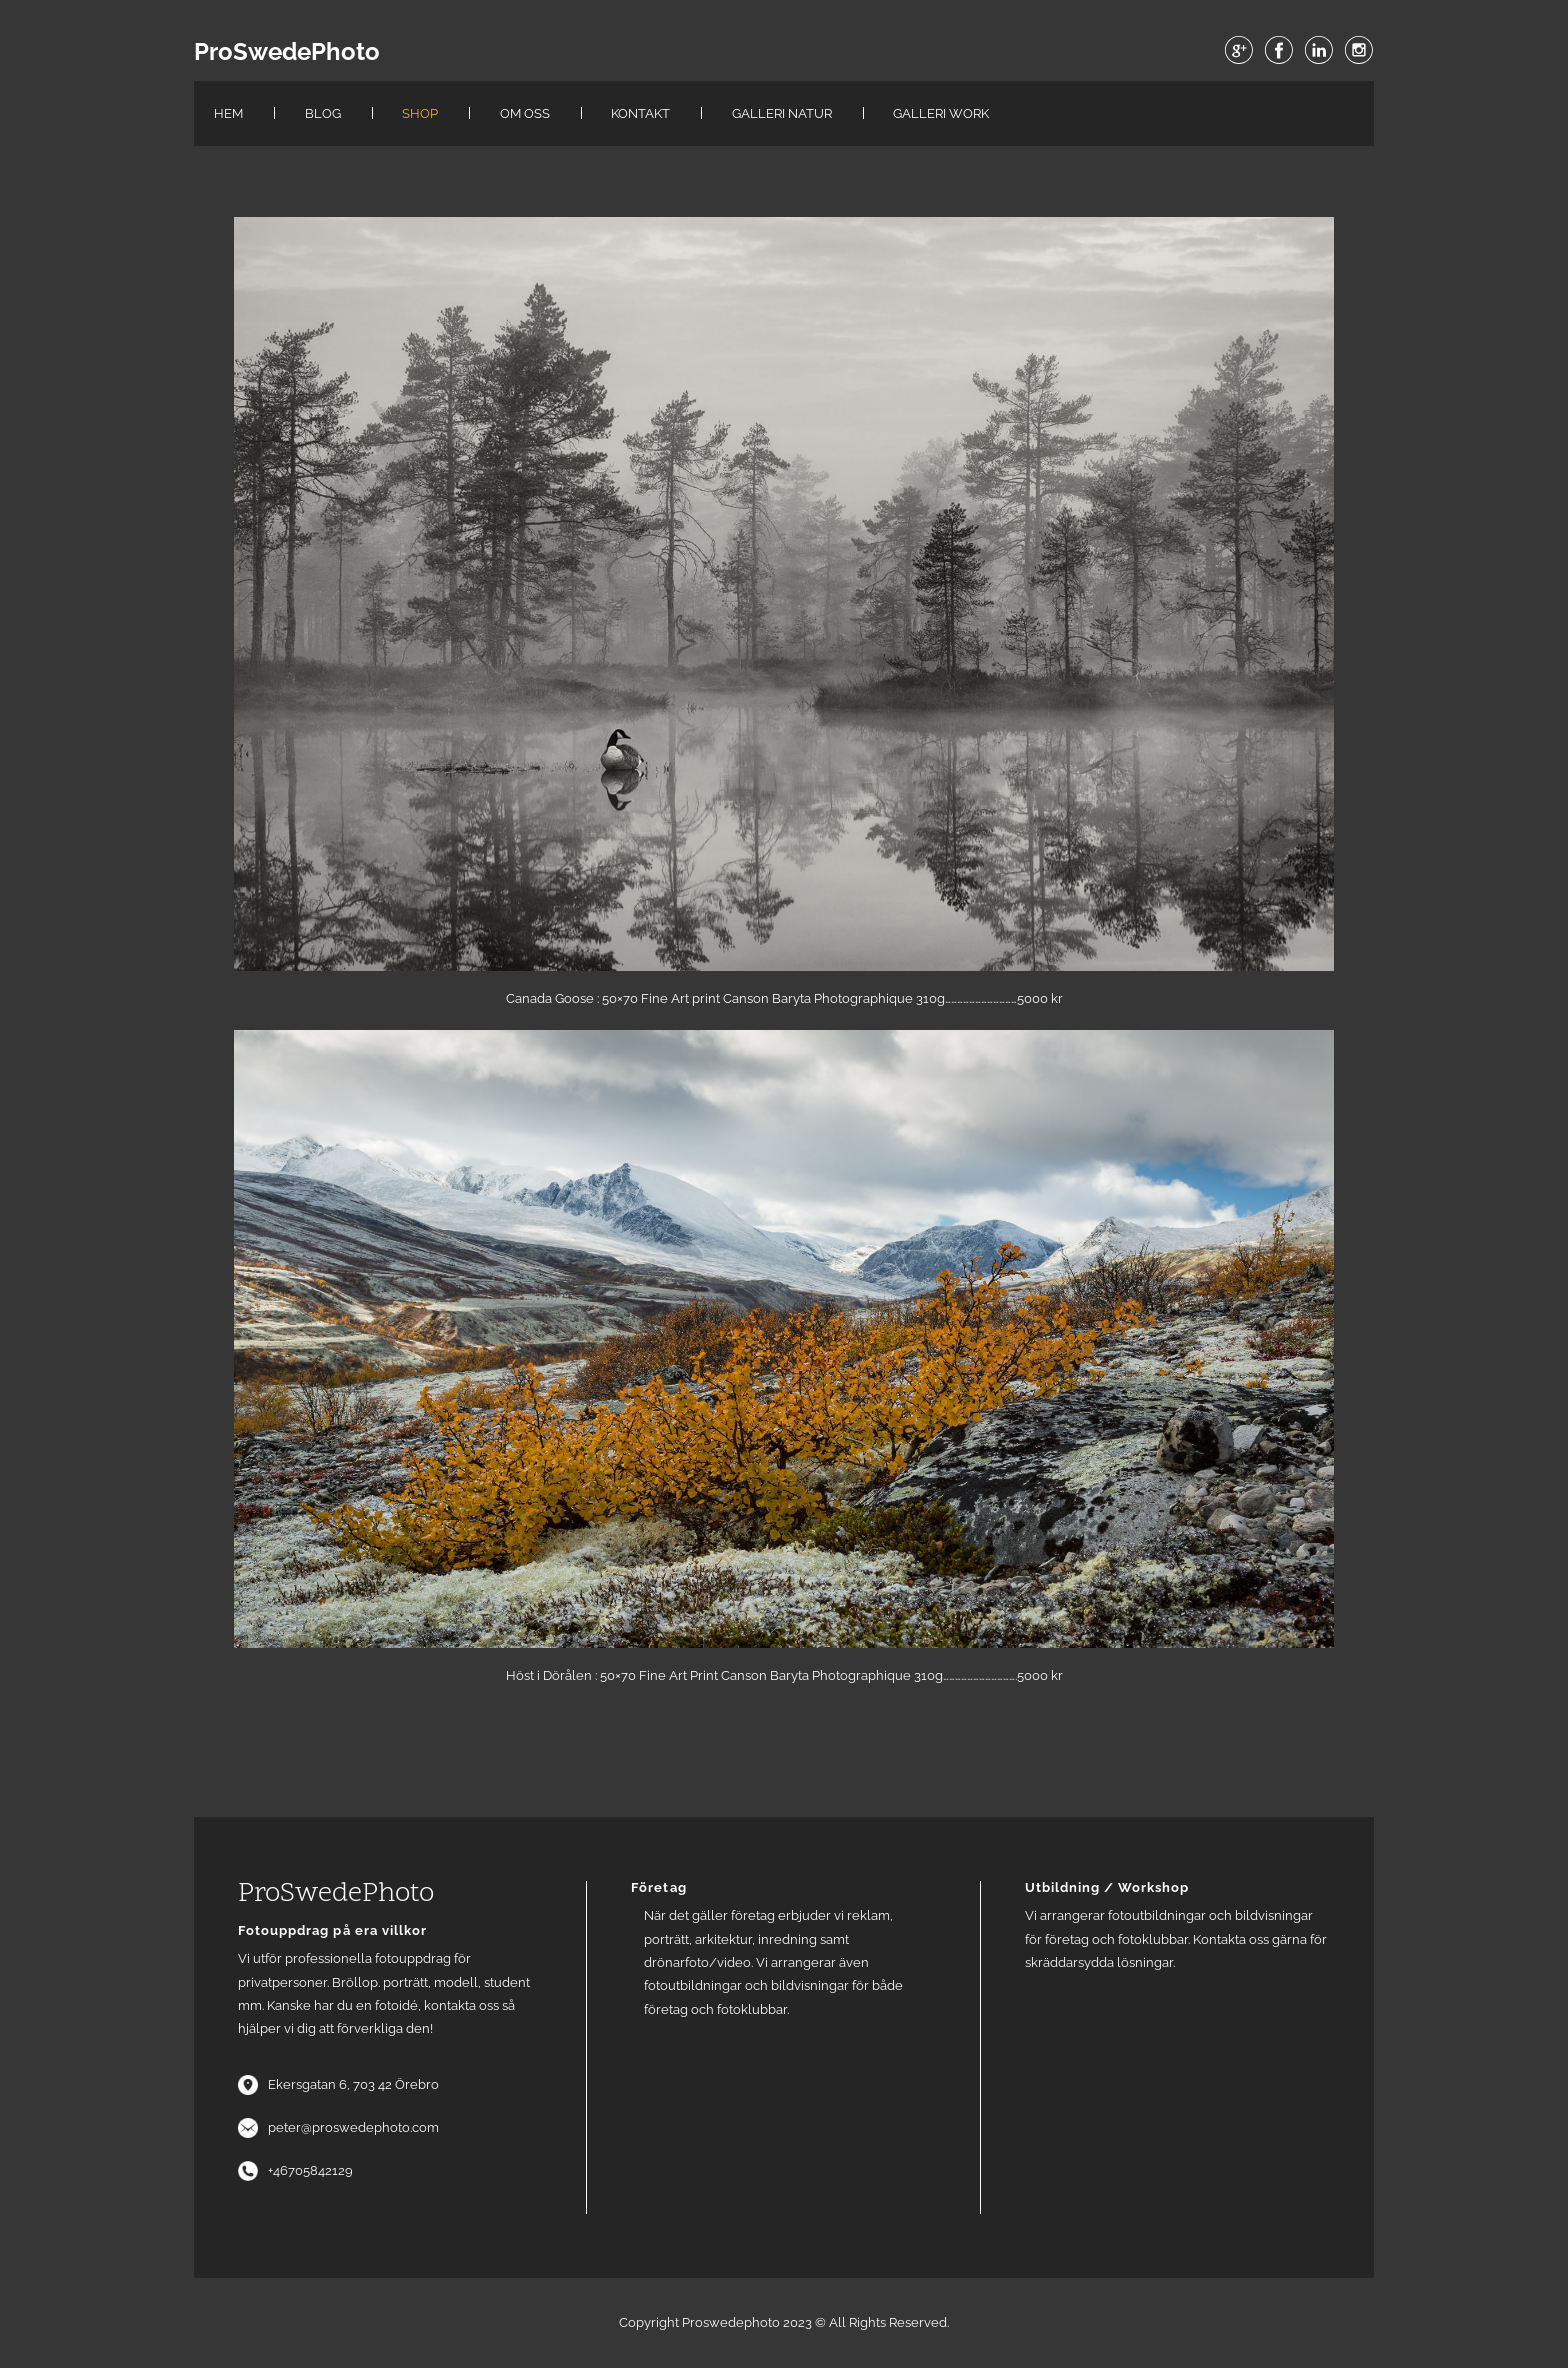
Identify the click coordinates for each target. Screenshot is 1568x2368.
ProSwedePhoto (287, 52)
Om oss (525, 113)
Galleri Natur (782, 113)
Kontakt (640, 113)
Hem (228, 113)
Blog (323, 113)
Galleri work (941, 113)
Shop (420, 113)
